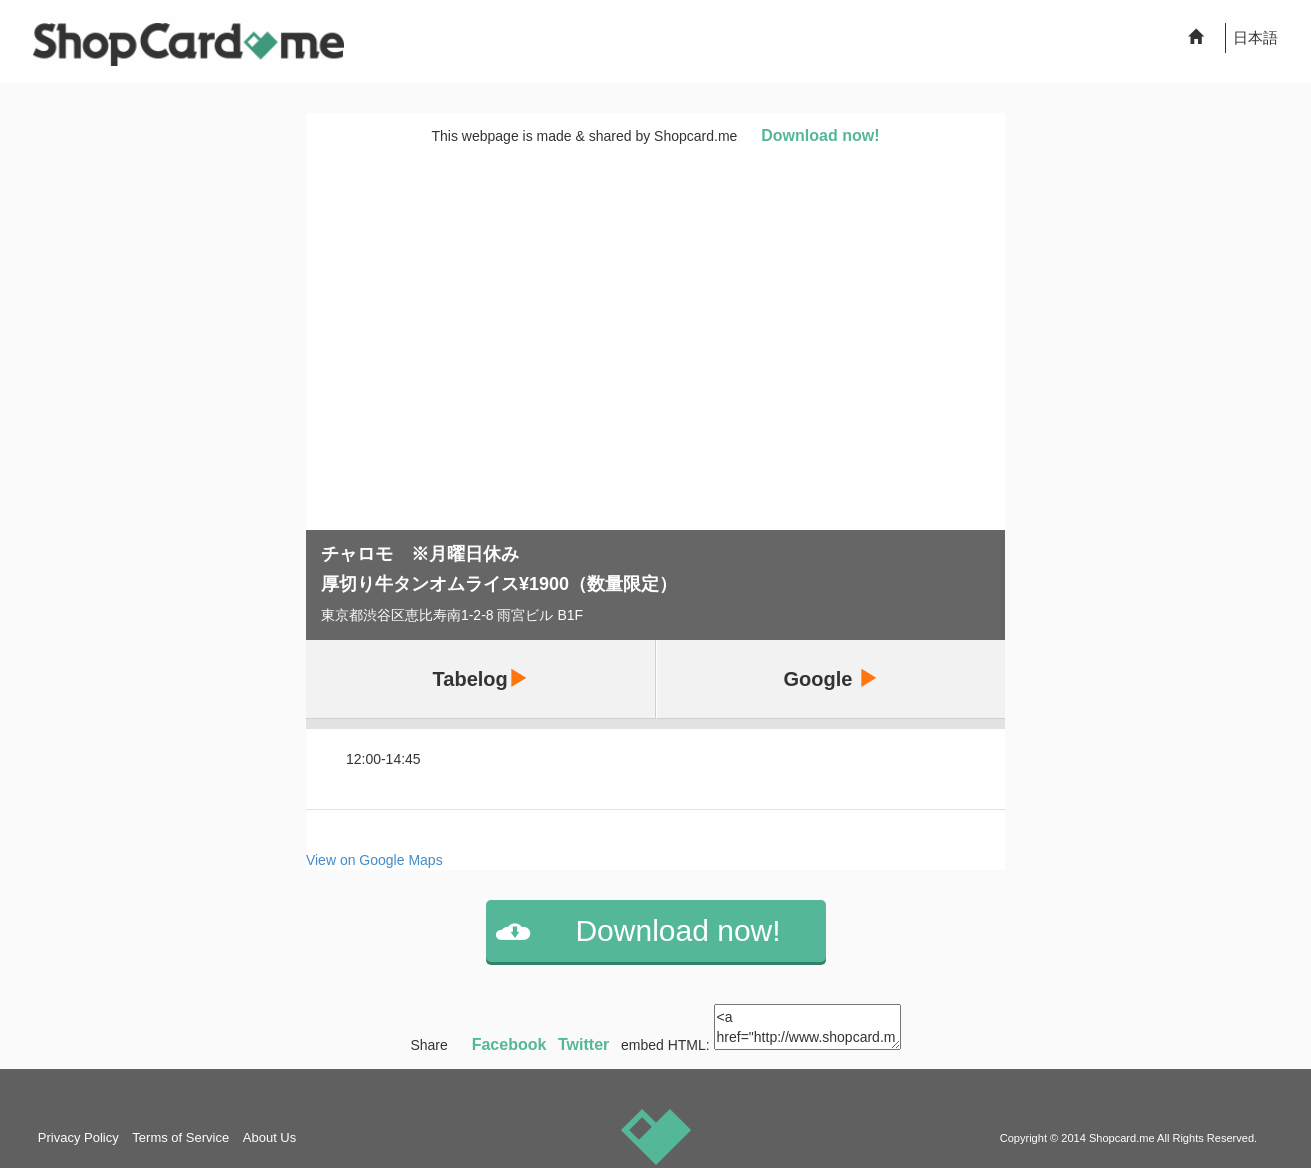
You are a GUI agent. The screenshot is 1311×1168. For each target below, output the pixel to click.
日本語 (1255, 37)
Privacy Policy (78, 1137)
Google (831, 678)
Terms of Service (180, 1137)
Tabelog (480, 678)
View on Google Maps (374, 860)
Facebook (509, 1044)
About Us (269, 1137)
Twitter (583, 1044)
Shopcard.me (1122, 1138)
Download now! (820, 135)
